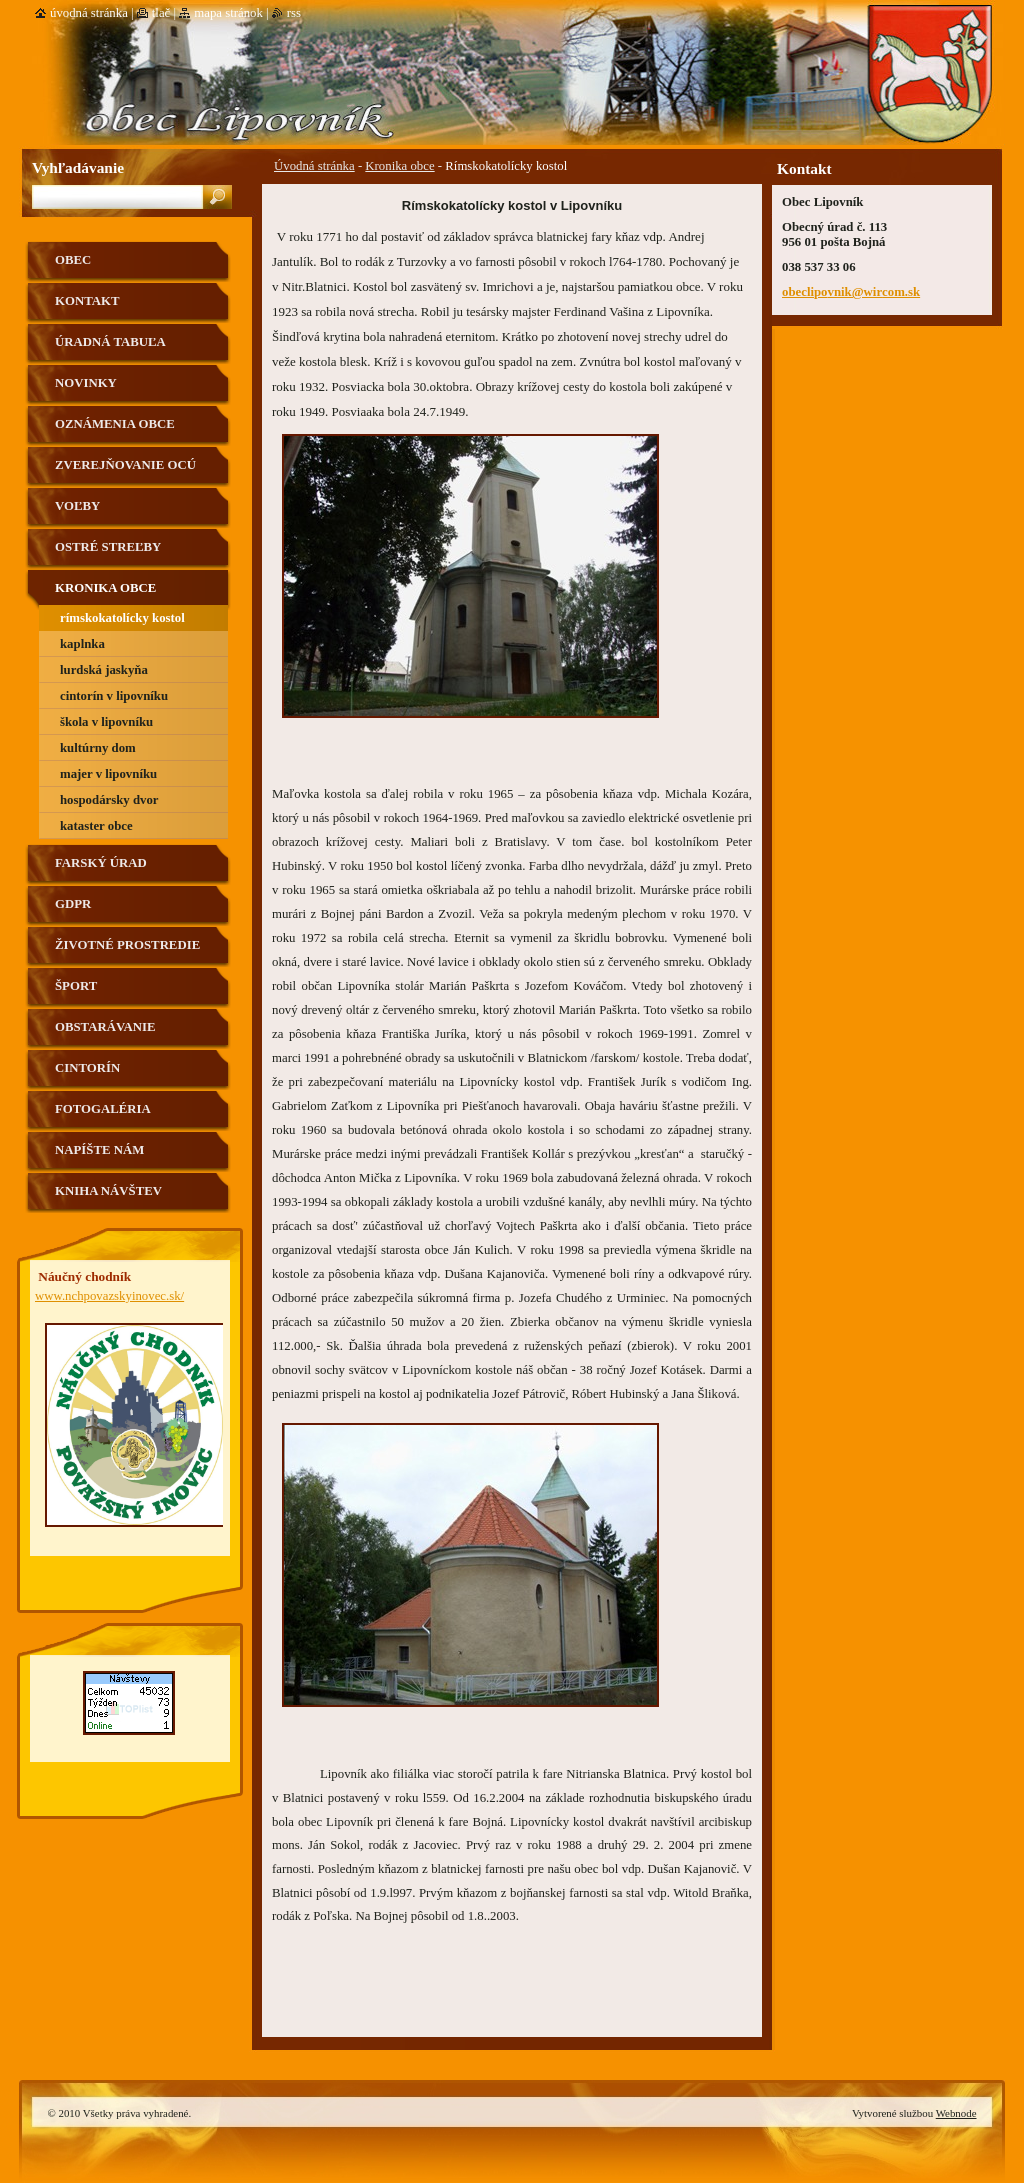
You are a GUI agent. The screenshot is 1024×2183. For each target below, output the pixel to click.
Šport (76, 986)
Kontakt (87, 301)
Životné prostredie (127, 945)
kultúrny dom (98, 748)
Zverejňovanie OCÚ (125, 465)
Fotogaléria (103, 1109)
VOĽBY (77, 506)
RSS (294, 13)
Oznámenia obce (115, 424)
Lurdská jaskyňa (104, 670)
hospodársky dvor (109, 800)
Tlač (161, 13)
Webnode (956, 2113)
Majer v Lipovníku (108, 774)
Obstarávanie (105, 1027)
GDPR (73, 904)
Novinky (86, 383)
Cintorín (87, 1068)
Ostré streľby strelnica (108, 554)
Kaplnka (82, 644)
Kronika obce (399, 166)
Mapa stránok (228, 13)
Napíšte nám (99, 1150)
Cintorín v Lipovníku (114, 696)
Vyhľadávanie (78, 167)
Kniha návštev (108, 1191)
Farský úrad (101, 863)
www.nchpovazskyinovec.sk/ (109, 1296)
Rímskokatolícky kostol (122, 618)
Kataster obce (96, 826)
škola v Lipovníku (106, 722)
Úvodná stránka (314, 166)
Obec (73, 260)
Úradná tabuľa (110, 342)
